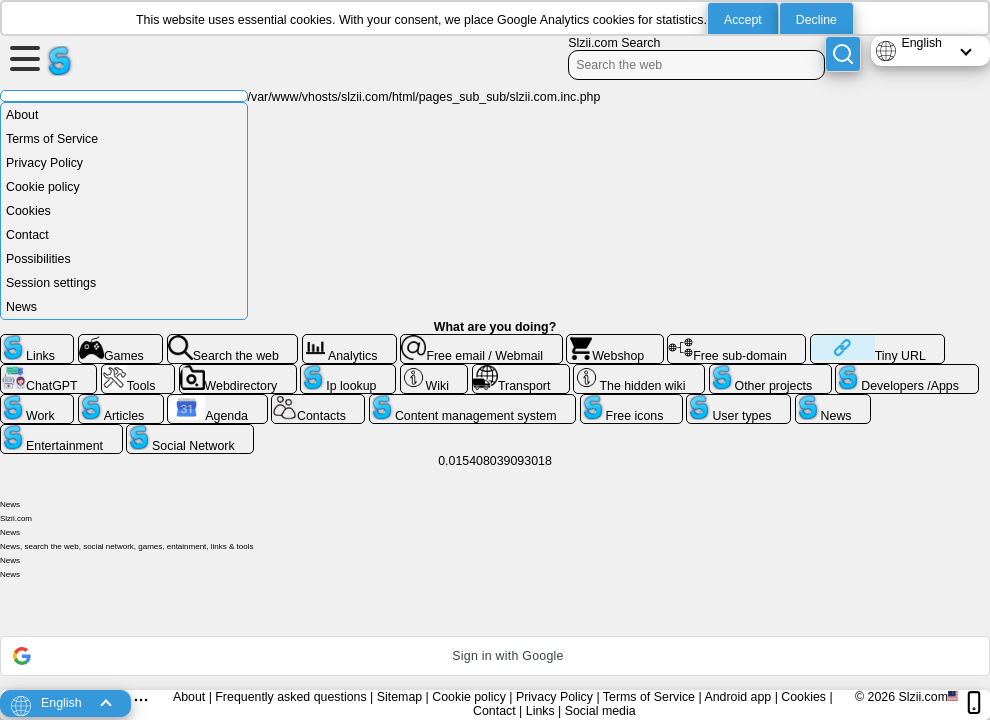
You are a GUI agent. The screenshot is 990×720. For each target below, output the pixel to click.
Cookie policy (43, 187)
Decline (816, 20)
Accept (743, 20)
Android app (737, 697)
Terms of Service (52, 139)
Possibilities (38, 259)
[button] (495, 656)
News (21, 307)
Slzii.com (923, 697)
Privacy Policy (44, 163)
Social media (600, 711)
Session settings (51, 283)
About (22, 115)
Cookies (28, 211)
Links (540, 711)
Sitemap (399, 697)
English (921, 43)
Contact (27, 235)
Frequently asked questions (290, 697)
